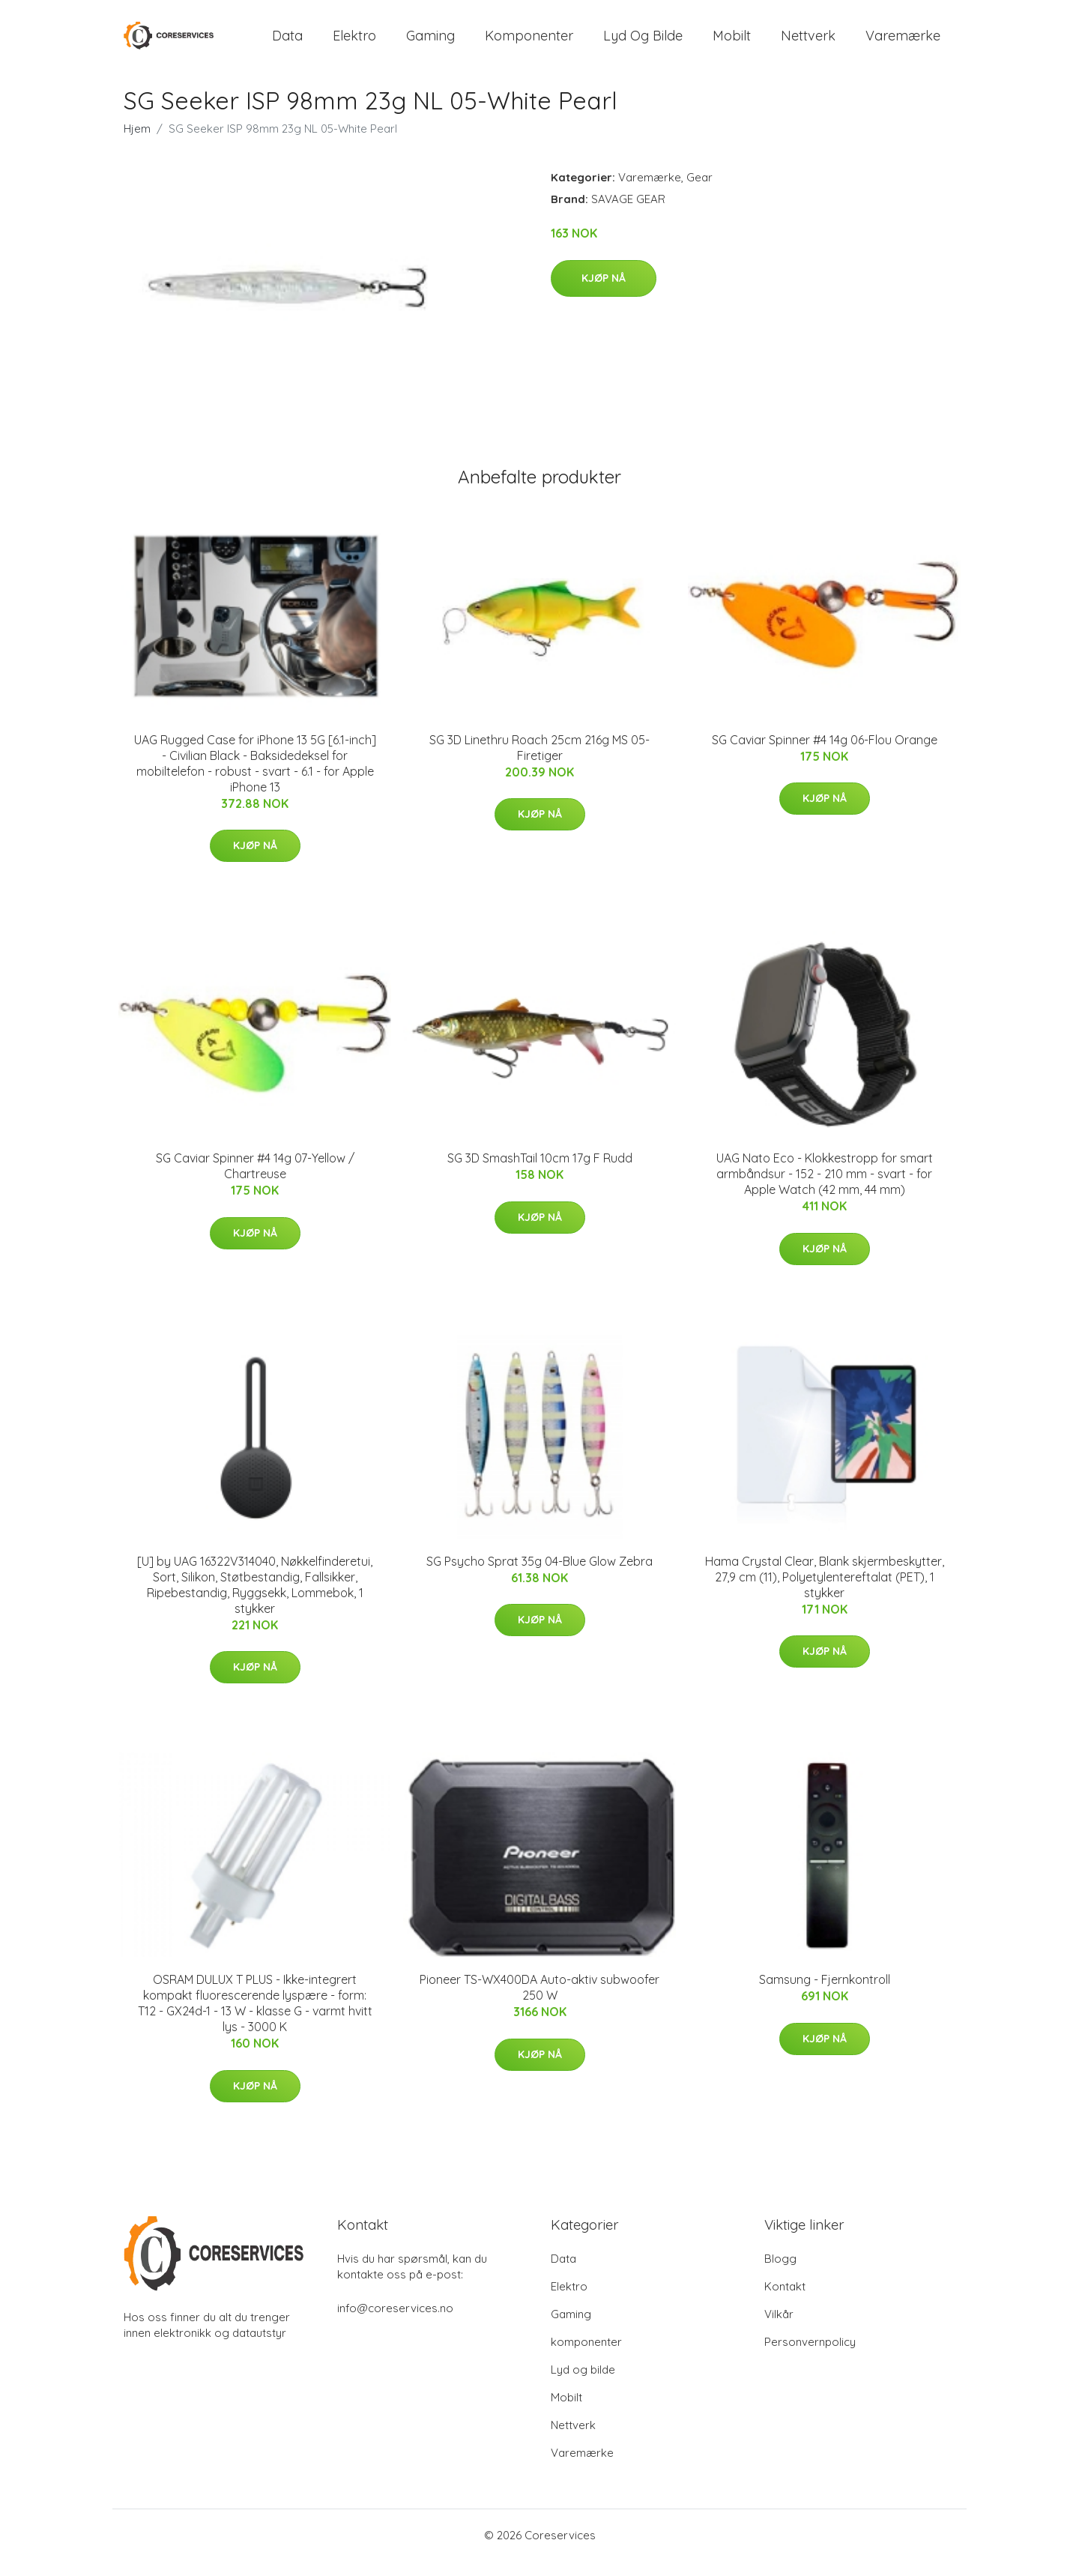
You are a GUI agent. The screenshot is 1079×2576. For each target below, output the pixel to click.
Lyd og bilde (643, 43)
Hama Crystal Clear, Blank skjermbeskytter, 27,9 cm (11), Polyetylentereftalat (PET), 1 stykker (824, 1592)
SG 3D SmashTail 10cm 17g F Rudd (539, 1172)
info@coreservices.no (395, 2323)
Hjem (137, 143)
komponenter (529, 43)
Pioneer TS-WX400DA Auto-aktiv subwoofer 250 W (539, 2002)
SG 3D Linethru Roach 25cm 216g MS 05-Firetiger (539, 762)
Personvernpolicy (810, 2357)
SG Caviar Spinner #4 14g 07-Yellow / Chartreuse (255, 1180)
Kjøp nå (603, 293)
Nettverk (808, 43)
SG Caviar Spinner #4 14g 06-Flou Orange (824, 754)
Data (287, 43)
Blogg (780, 2273)
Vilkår (779, 2329)
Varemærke (902, 43)
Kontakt (785, 2301)
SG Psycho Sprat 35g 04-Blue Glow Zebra (539, 1576)
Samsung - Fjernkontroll (824, 1994)
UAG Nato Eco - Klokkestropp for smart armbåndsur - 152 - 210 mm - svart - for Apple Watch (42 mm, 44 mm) (824, 1188)
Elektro (354, 43)
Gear (699, 192)
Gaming (430, 43)
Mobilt (732, 43)
